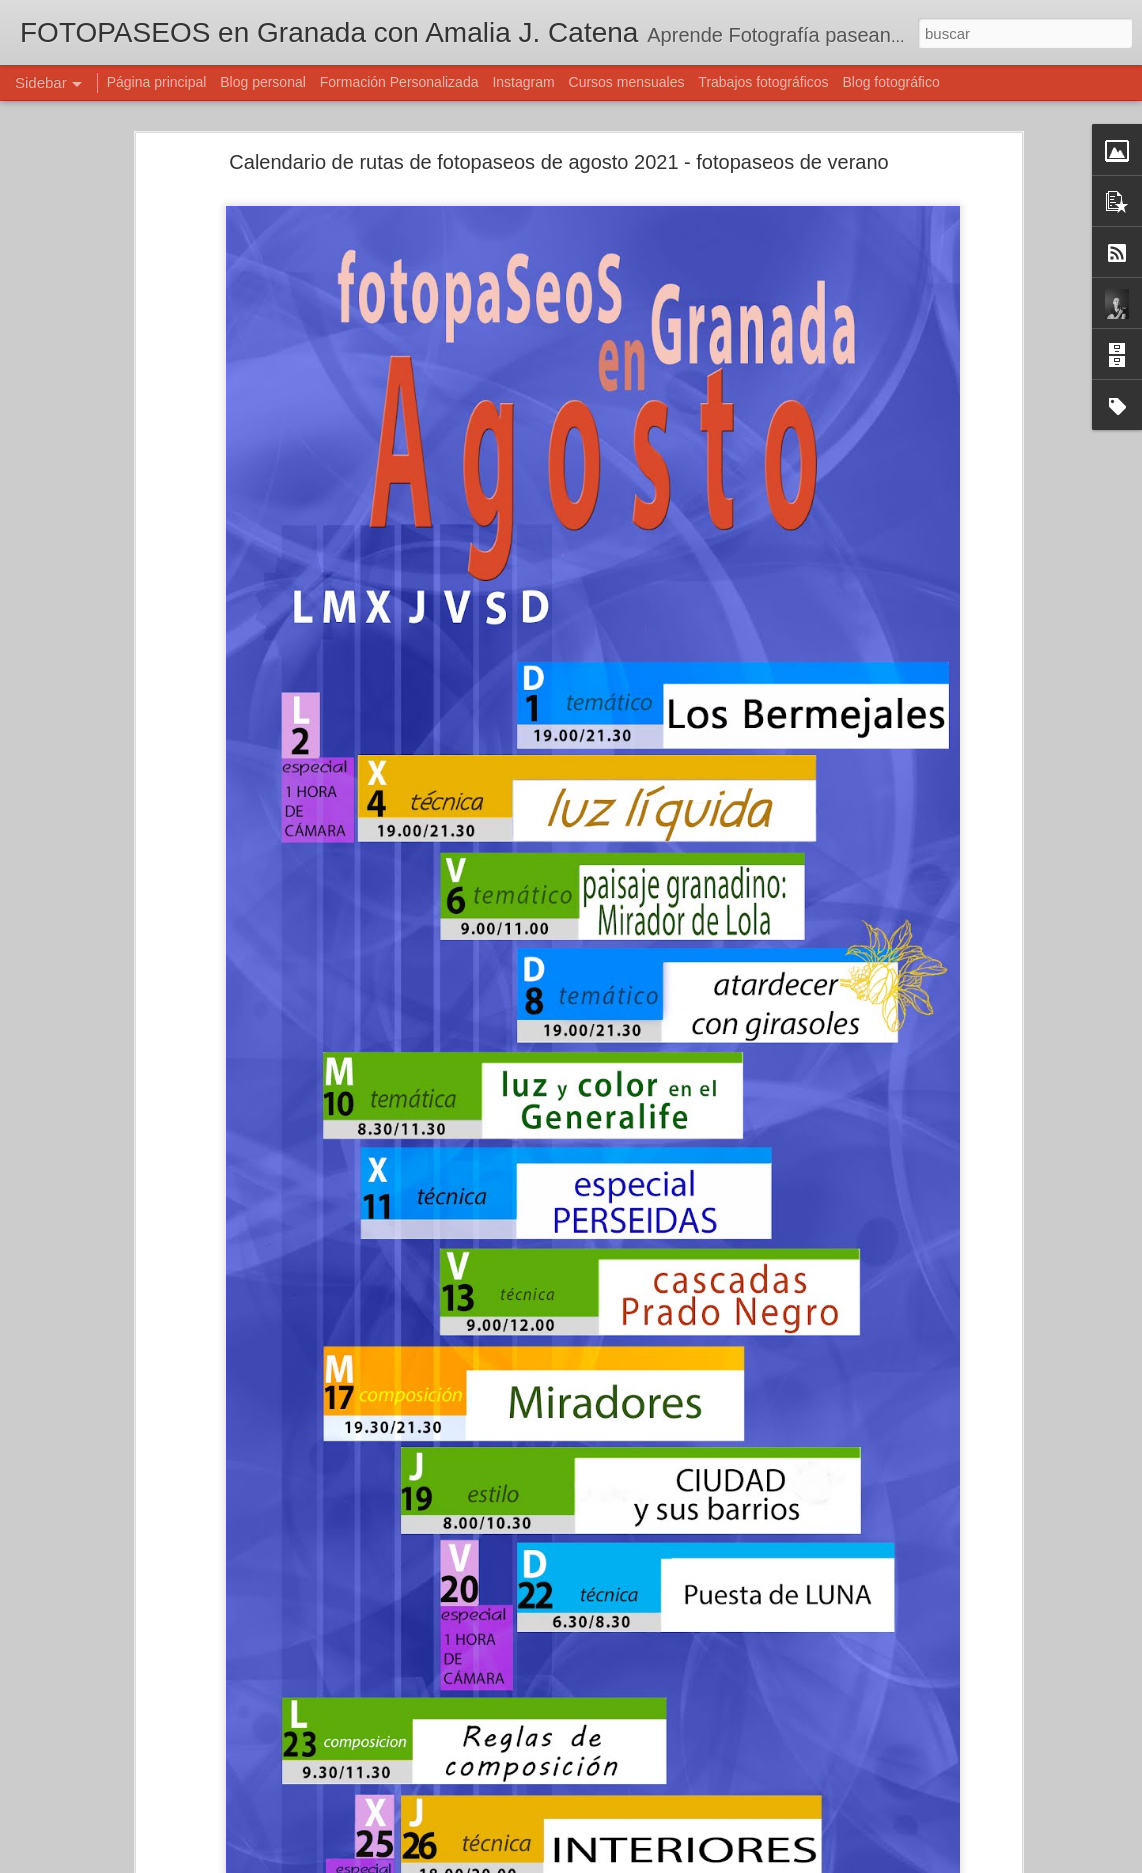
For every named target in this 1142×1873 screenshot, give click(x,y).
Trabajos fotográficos (763, 82)
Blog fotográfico (890, 82)
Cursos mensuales (627, 82)
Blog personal (263, 82)
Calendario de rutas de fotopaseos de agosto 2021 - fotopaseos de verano (558, 162)
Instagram (523, 82)
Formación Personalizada (399, 82)
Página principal (157, 82)
